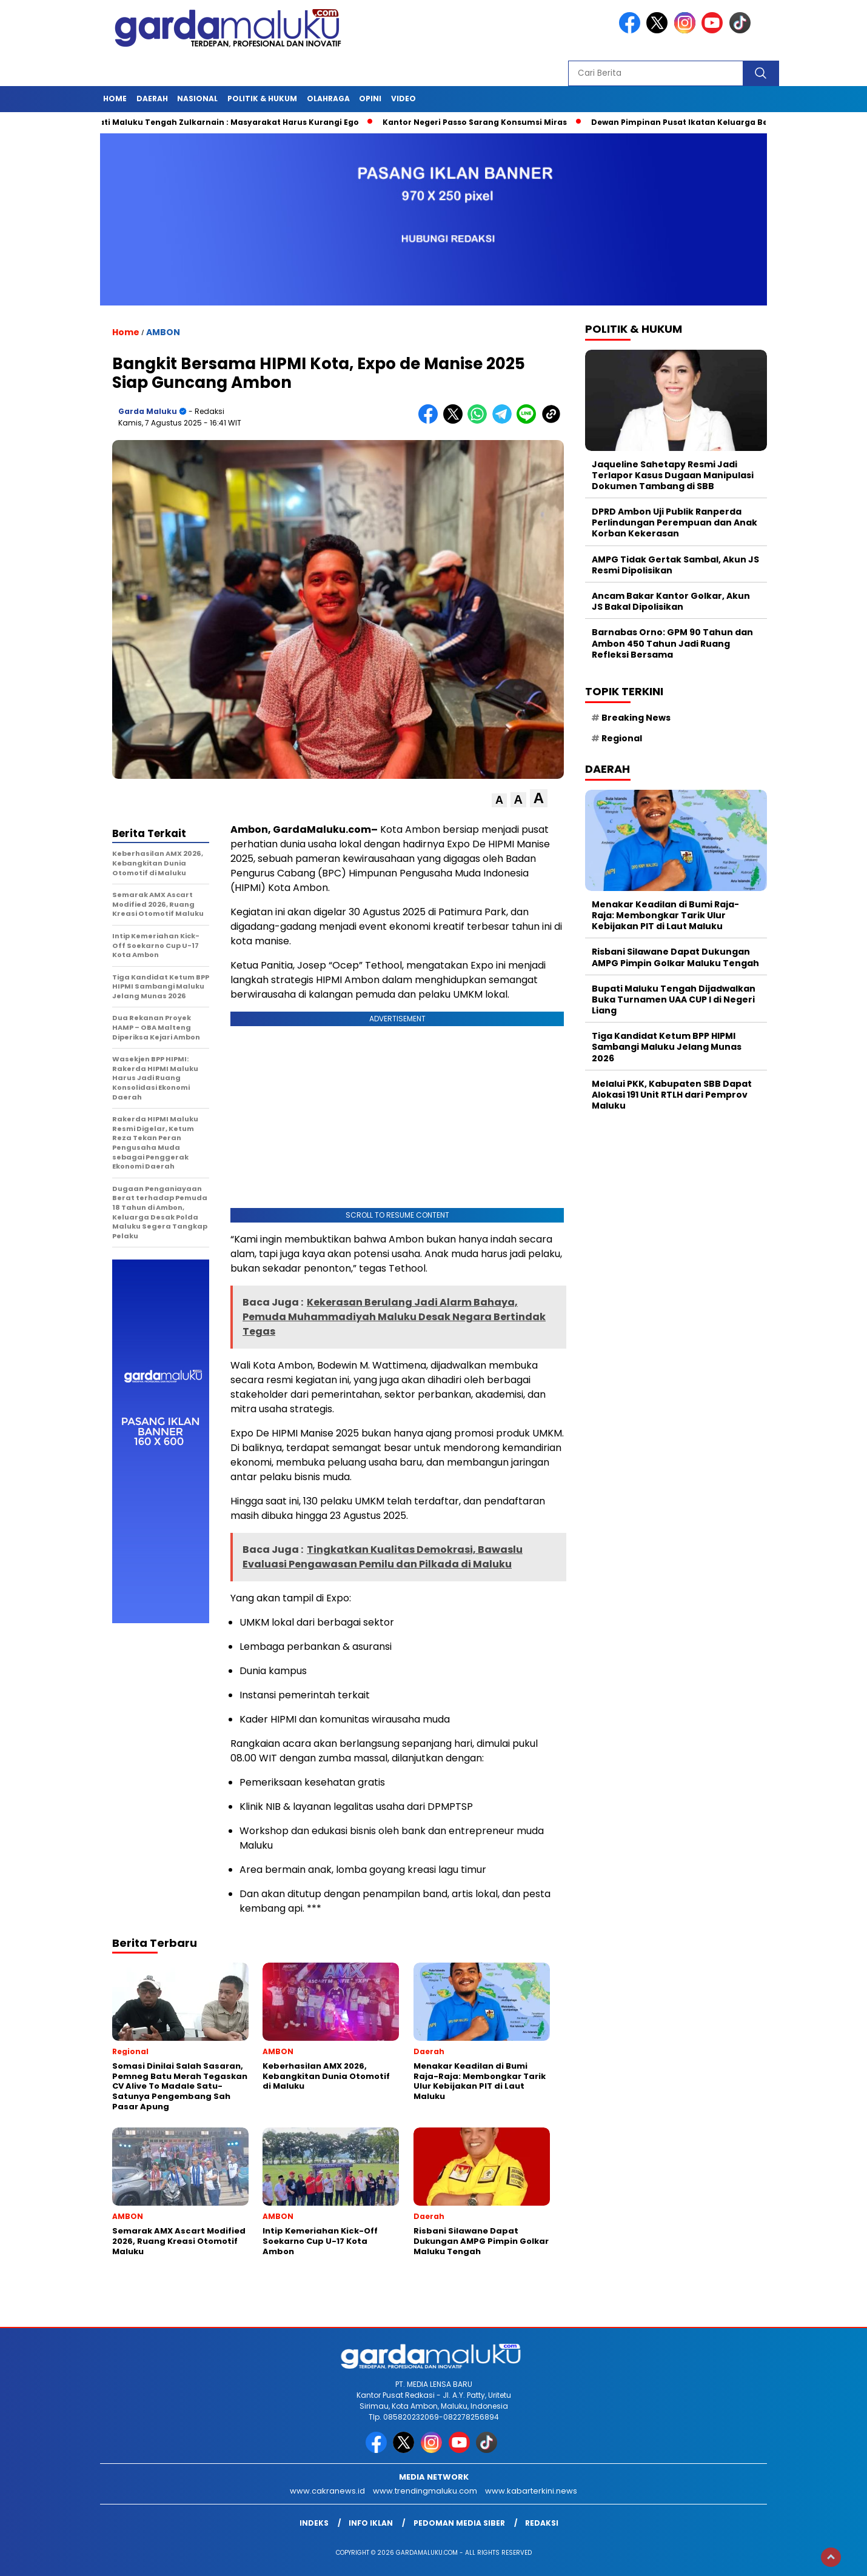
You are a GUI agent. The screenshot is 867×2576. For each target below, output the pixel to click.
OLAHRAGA (328, 98)
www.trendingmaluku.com (425, 2491)
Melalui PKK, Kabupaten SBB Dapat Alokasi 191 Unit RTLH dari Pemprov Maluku (672, 1095)
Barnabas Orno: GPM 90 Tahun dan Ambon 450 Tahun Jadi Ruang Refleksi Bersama (672, 643)
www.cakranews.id (327, 2491)
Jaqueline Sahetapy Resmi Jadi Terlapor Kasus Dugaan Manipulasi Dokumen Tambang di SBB (673, 475)
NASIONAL (197, 98)
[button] (499, 800)
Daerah (152, 98)
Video (403, 98)
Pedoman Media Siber (459, 2523)
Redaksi (541, 2523)
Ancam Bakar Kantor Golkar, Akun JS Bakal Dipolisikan (671, 601)
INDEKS (314, 2523)
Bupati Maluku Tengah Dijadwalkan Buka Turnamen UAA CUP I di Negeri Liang (673, 999)
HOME (115, 98)
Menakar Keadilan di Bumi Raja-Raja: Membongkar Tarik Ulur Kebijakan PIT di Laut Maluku (665, 915)
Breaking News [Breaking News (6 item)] (636, 717)
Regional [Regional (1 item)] (621, 738)
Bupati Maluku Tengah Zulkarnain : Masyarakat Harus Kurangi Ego (230, 122)
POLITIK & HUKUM (262, 98)
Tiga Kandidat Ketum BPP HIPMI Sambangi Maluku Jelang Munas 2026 (666, 1047)
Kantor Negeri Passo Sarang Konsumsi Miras (484, 122)
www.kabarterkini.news (531, 2491)
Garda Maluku (147, 411)
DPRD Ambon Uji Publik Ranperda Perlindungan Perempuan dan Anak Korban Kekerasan (674, 522)
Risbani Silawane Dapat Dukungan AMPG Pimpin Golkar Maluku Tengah (675, 957)
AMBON (163, 332)
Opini (370, 98)
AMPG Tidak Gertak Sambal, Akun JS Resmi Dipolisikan (675, 564)
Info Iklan (371, 2523)
